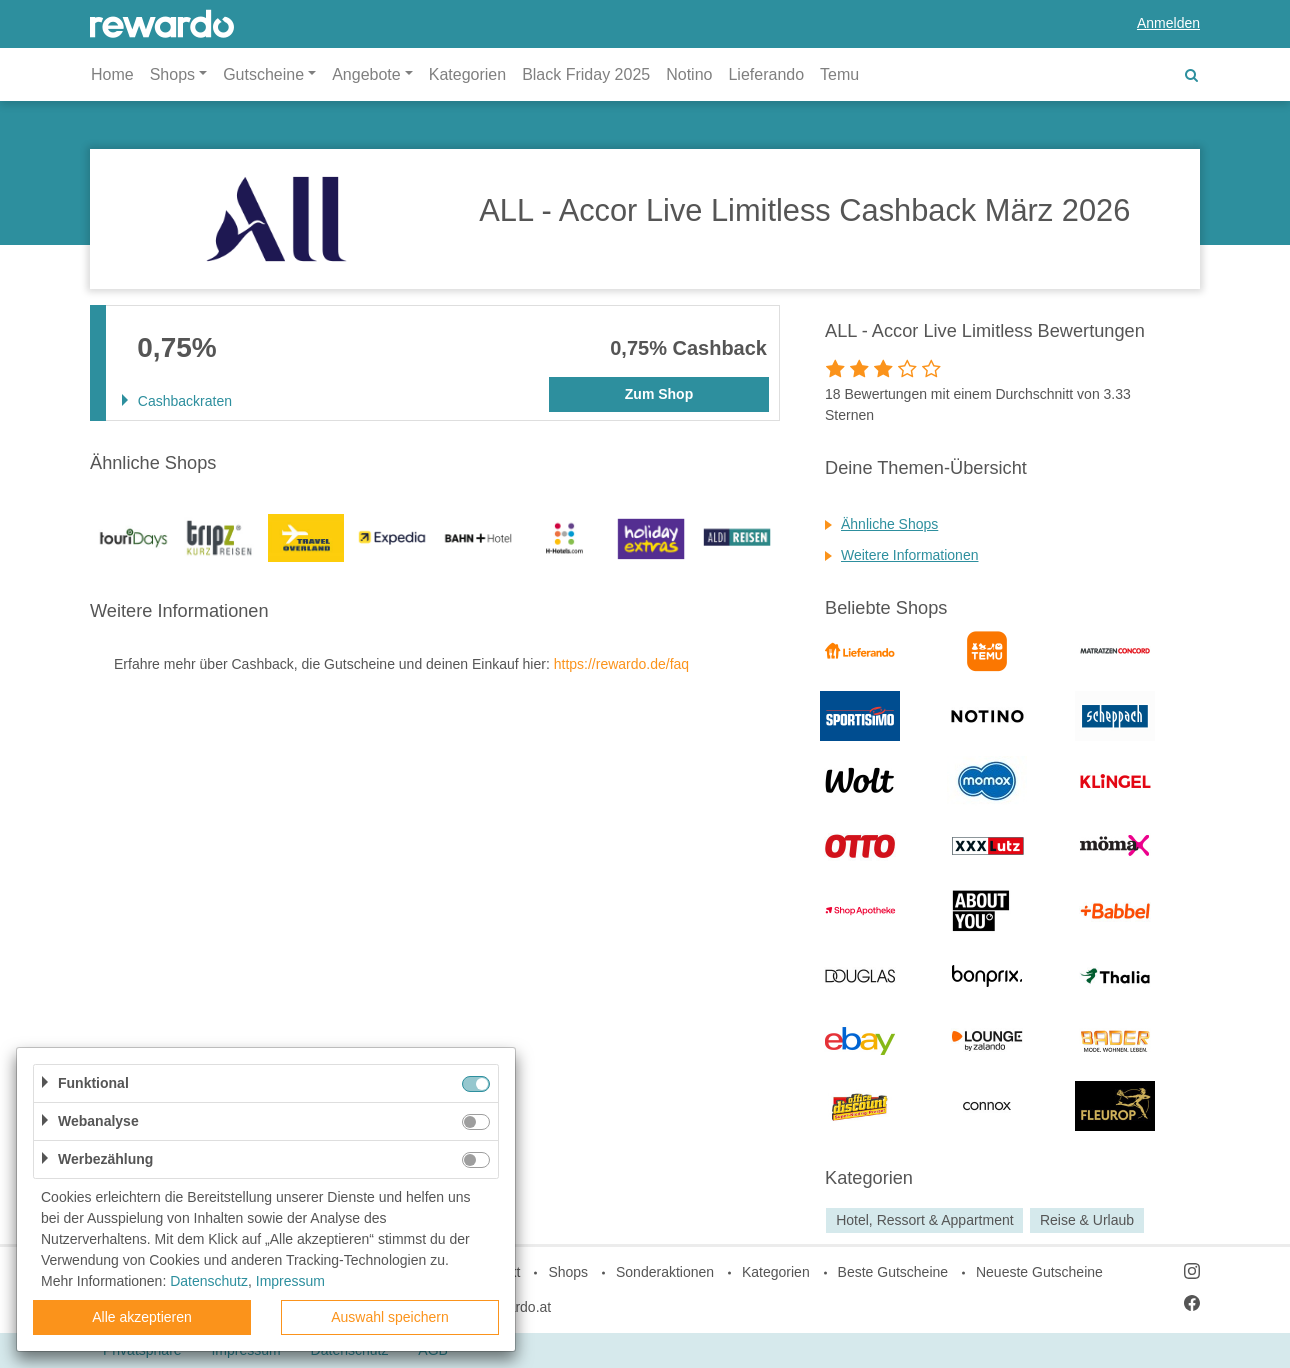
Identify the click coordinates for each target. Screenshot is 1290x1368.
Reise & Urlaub (1087, 1220)
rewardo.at (518, 1307)
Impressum (290, 1281)
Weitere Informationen (909, 555)
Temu (839, 74)
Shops (568, 1272)
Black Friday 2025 (586, 74)
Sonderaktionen (665, 1272)
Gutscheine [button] (263, 74)
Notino (689, 74)
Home (112, 74)
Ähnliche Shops (889, 524)
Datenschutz (209, 1281)
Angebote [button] (366, 74)
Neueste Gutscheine (1039, 1272)
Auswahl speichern (390, 1317)
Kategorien (467, 74)
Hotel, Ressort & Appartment (924, 1220)
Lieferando (766, 74)
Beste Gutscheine (893, 1272)
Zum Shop (659, 394)
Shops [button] (172, 74)
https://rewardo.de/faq (621, 664)
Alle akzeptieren (142, 1317)
